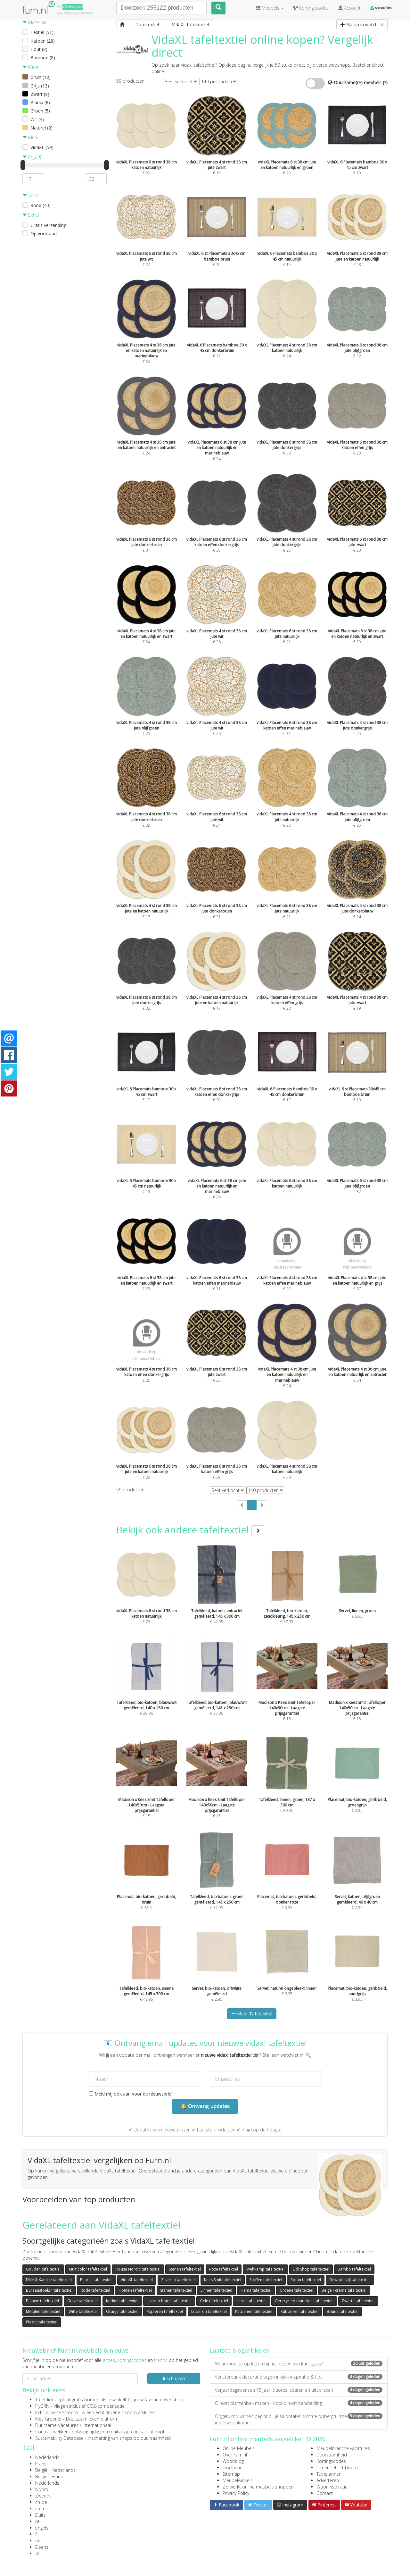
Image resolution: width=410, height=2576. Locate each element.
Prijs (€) (32, 157)
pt (37, 2521)
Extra (30, 215)
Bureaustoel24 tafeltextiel (49, 2290)
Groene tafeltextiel (296, 2290)
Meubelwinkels (238, 2480)
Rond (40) (40, 205)
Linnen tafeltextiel (216, 2290)
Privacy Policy (236, 2493)
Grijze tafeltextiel (82, 2301)
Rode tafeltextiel (95, 2290)
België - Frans (49, 2476)
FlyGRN (42, 2406)
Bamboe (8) (42, 57)
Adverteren (327, 2480)
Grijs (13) (39, 86)
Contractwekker (51, 2432)
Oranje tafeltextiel (122, 2311)
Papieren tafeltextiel (165, 2311)
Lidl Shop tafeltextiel (311, 2269)
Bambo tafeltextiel (354, 2269)
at (37, 2553)
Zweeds (43, 2496)
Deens (41, 2547)
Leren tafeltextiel (251, 2301)
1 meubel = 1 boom (337, 2467)
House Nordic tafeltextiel (137, 2269)
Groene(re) (73, 7)
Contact (324, 2493)
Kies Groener (48, 2419)
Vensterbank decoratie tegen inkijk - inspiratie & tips (298, 2377)
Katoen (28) (42, 41)
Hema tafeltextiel (256, 2290)
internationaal (97, 2425)
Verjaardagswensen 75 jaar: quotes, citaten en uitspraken (298, 2390)
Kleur (30, 67)
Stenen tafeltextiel (185, 2269)
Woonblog (233, 2461)
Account (349, 8)
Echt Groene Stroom (56, 2412)
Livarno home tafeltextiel (169, 2301)
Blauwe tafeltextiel (42, 2301)
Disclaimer (233, 2467)
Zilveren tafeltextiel (178, 2279)
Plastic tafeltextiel (41, 2322)
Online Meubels (239, 2448)
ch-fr (40, 2508)
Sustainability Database (59, 2438)
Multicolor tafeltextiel (88, 2269)
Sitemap (231, 2474)
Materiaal (34, 22)
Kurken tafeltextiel (122, 2301)
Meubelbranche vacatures (343, 2448)
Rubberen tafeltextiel (299, 2311)
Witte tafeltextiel (83, 2311)
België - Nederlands (55, 2470)
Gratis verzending (48, 225)
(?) (385, 82)
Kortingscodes (331, 2461)
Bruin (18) (40, 77)
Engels (41, 2528)
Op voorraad (43, 233)
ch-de (41, 2502)
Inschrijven (174, 2378)
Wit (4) (37, 119)
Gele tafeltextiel (214, 2301)
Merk (30, 137)
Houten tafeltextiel (135, 2290)
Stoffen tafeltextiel (266, 2279)
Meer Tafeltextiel (251, 2014)
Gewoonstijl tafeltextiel (350, 2279)
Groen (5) (40, 111)
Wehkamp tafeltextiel (265, 2269)
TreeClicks (45, 2400)
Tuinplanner (328, 2474)
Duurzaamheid (331, 2455)
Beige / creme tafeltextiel (344, 2290)
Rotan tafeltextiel (306, 2279)
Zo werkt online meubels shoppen (258, 2487)
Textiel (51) (41, 32)
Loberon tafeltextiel (209, 2311)
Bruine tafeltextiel (342, 2311)
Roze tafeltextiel (223, 2269)
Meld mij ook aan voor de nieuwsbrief (131, 2094)
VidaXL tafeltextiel (137, 2279)
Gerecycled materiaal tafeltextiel (304, 2301)
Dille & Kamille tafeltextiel (49, 2279)
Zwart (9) (39, 94)
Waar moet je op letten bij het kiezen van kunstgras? (298, 2364)
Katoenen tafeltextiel (253, 2311)
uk (37, 2541)
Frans (40, 2464)
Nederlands (47, 2457)
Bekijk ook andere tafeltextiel (190, 1529)
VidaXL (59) (41, 147)
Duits (40, 2515)
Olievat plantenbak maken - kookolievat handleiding (298, 2403)
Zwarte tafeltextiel (358, 2301)
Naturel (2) (41, 128)
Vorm (30, 195)
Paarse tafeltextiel (96, 2279)
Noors (41, 2489)
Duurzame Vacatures (56, 2425)
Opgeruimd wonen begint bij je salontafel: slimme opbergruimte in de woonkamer (298, 2419)
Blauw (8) (40, 102)
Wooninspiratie (332, 2487)
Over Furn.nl (235, 2455)
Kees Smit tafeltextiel (222, 2279)
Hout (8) (38, 49)
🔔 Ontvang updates (205, 2106)
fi (36, 2534)
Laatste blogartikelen (239, 2350)
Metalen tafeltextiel (43, 2311)
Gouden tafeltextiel (43, 2269)
